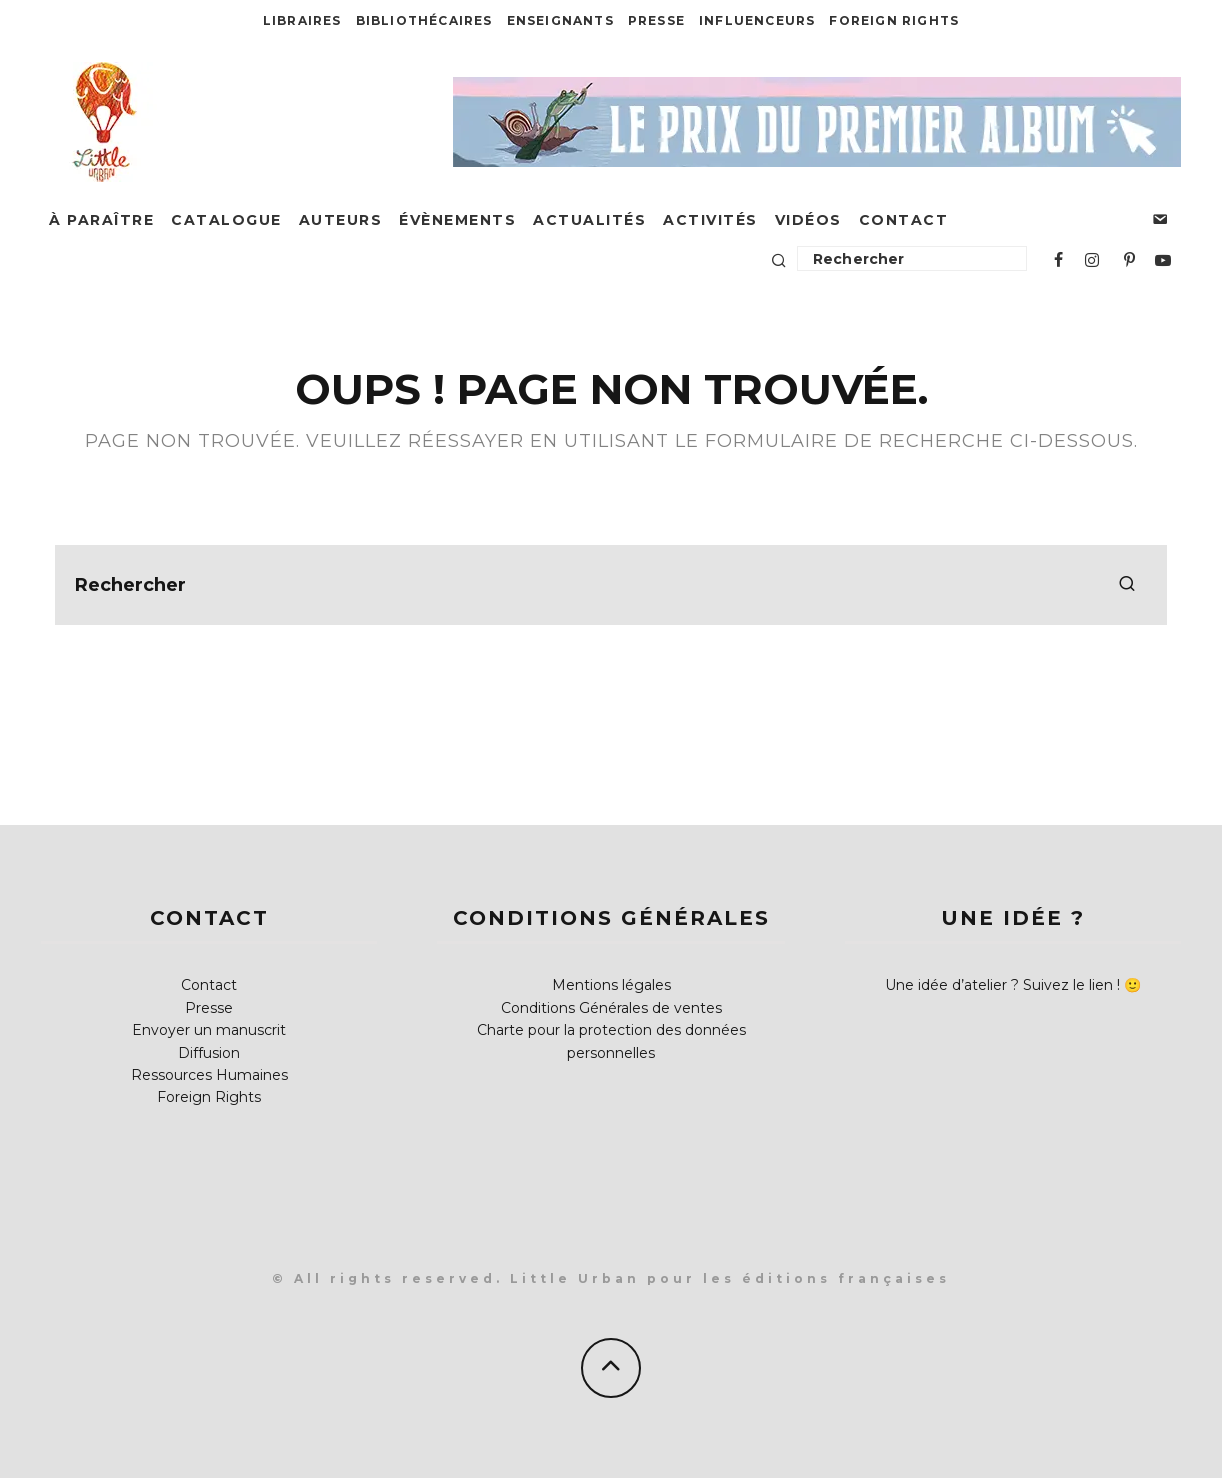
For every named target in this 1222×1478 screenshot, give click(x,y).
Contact (904, 220)
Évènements (457, 220)
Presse (656, 20)
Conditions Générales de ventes (611, 1008)
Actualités (589, 220)
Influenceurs (757, 20)
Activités (710, 220)
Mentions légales (611, 985)
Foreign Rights (894, 20)
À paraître (101, 220)
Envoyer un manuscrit (209, 1030)
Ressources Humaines (209, 1075)
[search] (1127, 585)
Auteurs (341, 220)
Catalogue (226, 220)
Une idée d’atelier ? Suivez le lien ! (1002, 985)
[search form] (611, 585)
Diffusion (209, 1053)
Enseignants (560, 20)
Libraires (302, 20)
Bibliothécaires (424, 20)
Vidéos (808, 220)
